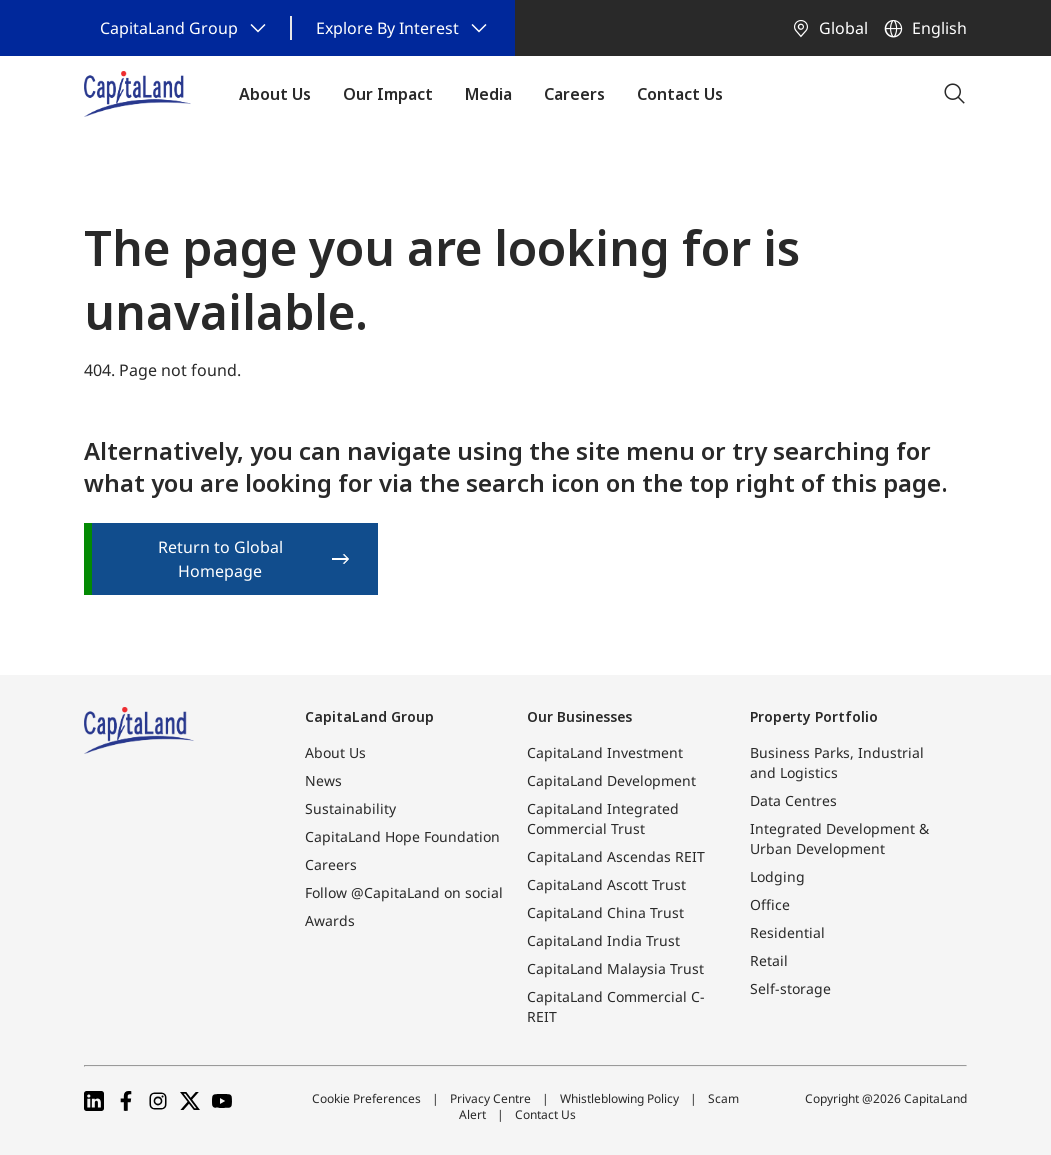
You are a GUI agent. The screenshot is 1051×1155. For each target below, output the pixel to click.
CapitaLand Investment (605, 752)
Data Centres (793, 800)
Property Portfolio (814, 716)
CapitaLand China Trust (605, 912)
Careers (331, 864)
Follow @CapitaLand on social (404, 892)
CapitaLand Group (369, 716)
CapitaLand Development (611, 780)
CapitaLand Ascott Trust (606, 884)
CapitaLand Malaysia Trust (615, 968)
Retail (769, 960)
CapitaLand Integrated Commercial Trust (603, 818)
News (323, 780)
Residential (787, 932)
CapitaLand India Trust (603, 940)
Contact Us (545, 1114)
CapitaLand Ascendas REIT (616, 856)
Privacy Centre (490, 1098)
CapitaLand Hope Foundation (402, 836)
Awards (330, 920)
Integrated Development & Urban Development (839, 838)
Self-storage (790, 988)
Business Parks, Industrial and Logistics (837, 762)
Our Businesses (579, 716)
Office (770, 904)
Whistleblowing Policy (619, 1098)
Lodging (777, 876)
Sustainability (350, 808)
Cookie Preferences (366, 1098)
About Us (335, 752)
